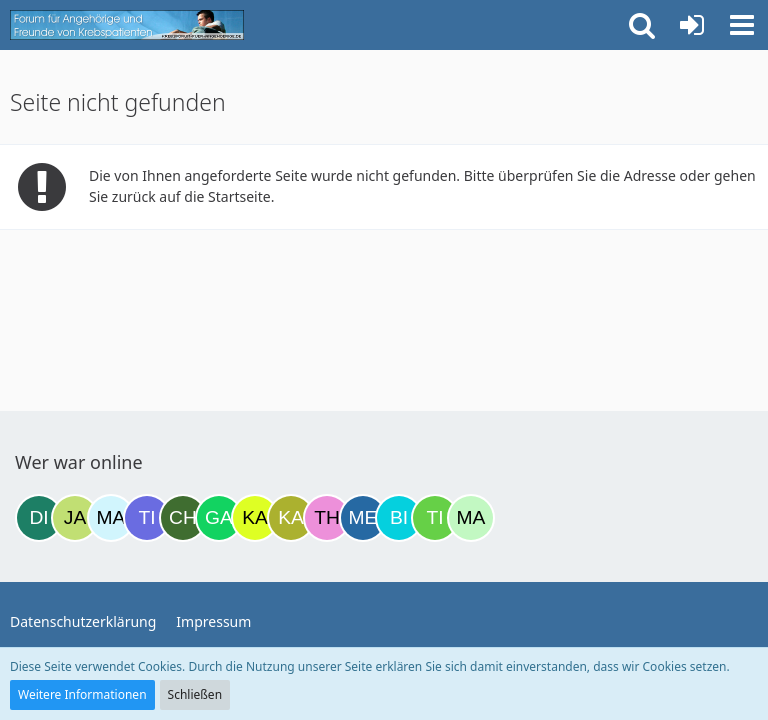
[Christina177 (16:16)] (183, 518)
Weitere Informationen (82, 694)
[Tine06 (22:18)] (435, 518)
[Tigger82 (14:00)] (147, 518)
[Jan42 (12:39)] (75, 518)
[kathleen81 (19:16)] (291, 518)
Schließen (195, 694)
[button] (742, 25)
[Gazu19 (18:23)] (219, 518)
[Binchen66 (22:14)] (399, 518)
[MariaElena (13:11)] (111, 518)
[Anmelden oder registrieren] (692, 25)
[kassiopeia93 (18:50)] (255, 518)
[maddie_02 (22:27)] (471, 518)
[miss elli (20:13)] (363, 518)
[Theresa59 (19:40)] (327, 518)
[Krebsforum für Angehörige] (127, 25)
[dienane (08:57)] (39, 518)
